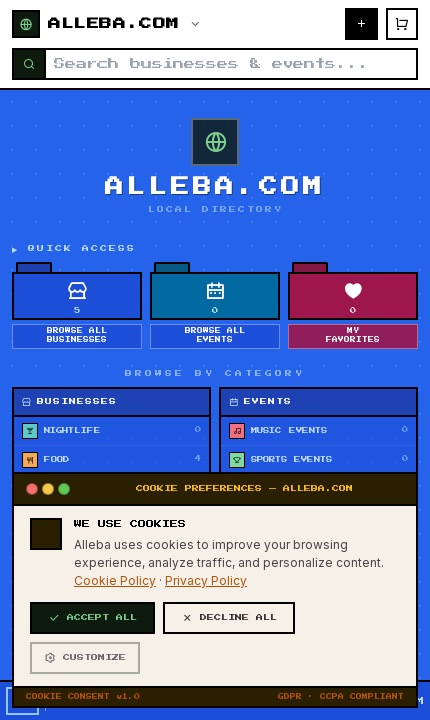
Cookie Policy (115, 701)
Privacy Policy (206, 701)
